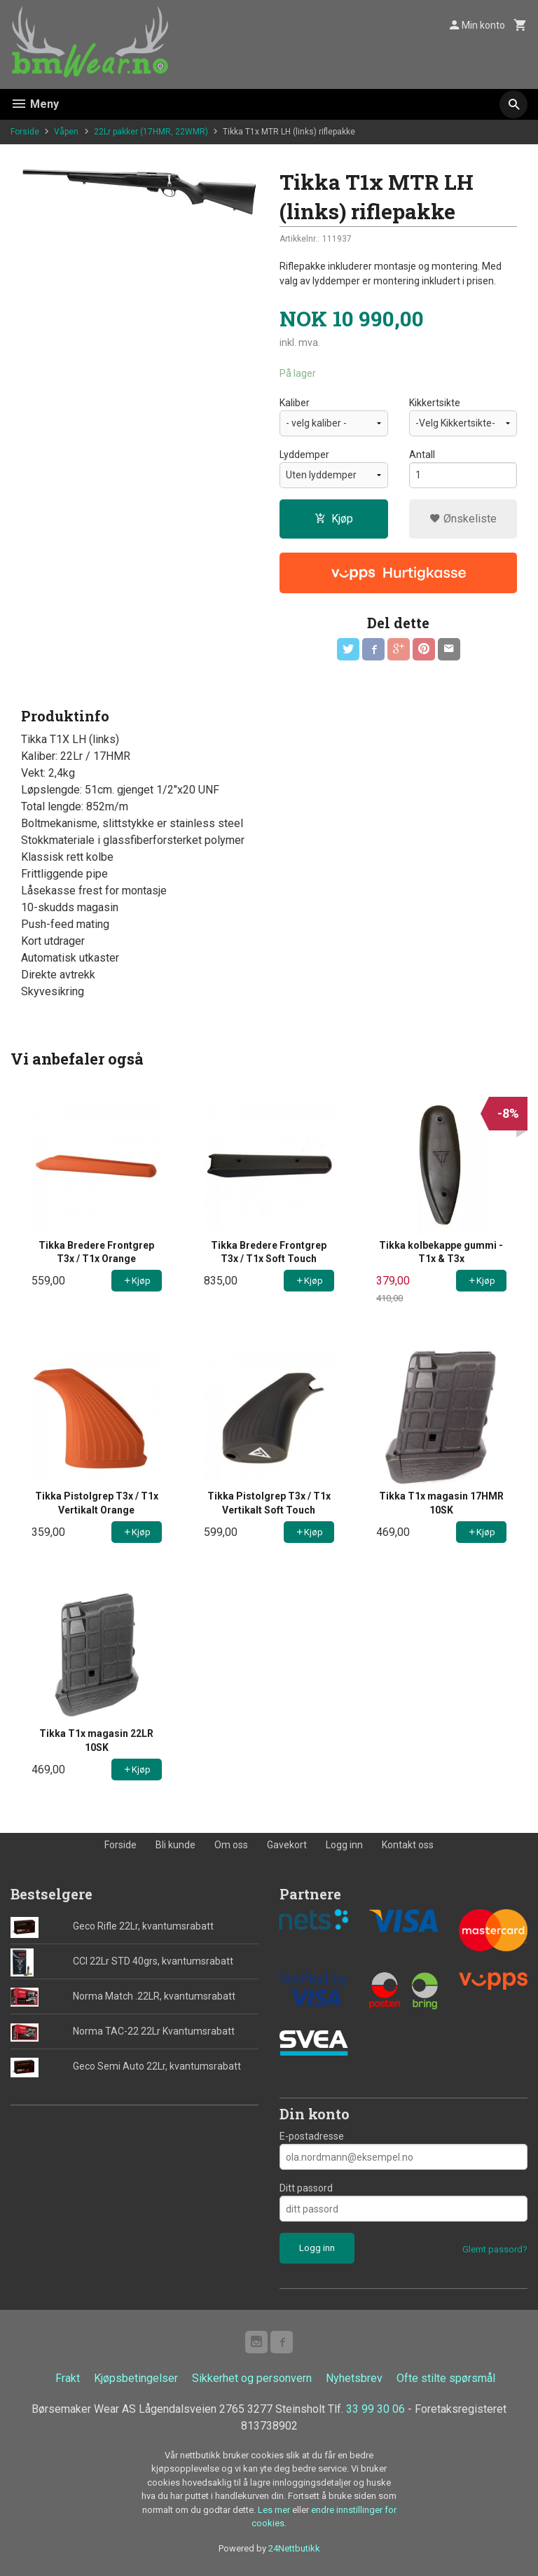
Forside (25, 132)
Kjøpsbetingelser (136, 2378)
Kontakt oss (408, 1844)
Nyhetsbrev (354, 2378)
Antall (422, 454)
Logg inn (344, 1844)
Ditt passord (306, 2188)
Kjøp (334, 518)
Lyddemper (304, 454)
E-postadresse (312, 2136)
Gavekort (287, 1844)
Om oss (231, 1844)
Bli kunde (175, 1844)
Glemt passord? (494, 2249)
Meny (35, 104)
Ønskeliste (463, 518)
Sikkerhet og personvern (252, 2378)
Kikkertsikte (434, 402)
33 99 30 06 (375, 2409)
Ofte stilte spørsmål (445, 2378)
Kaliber (295, 402)
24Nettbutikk (294, 2548)
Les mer (275, 2510)
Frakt (67, 2378)
